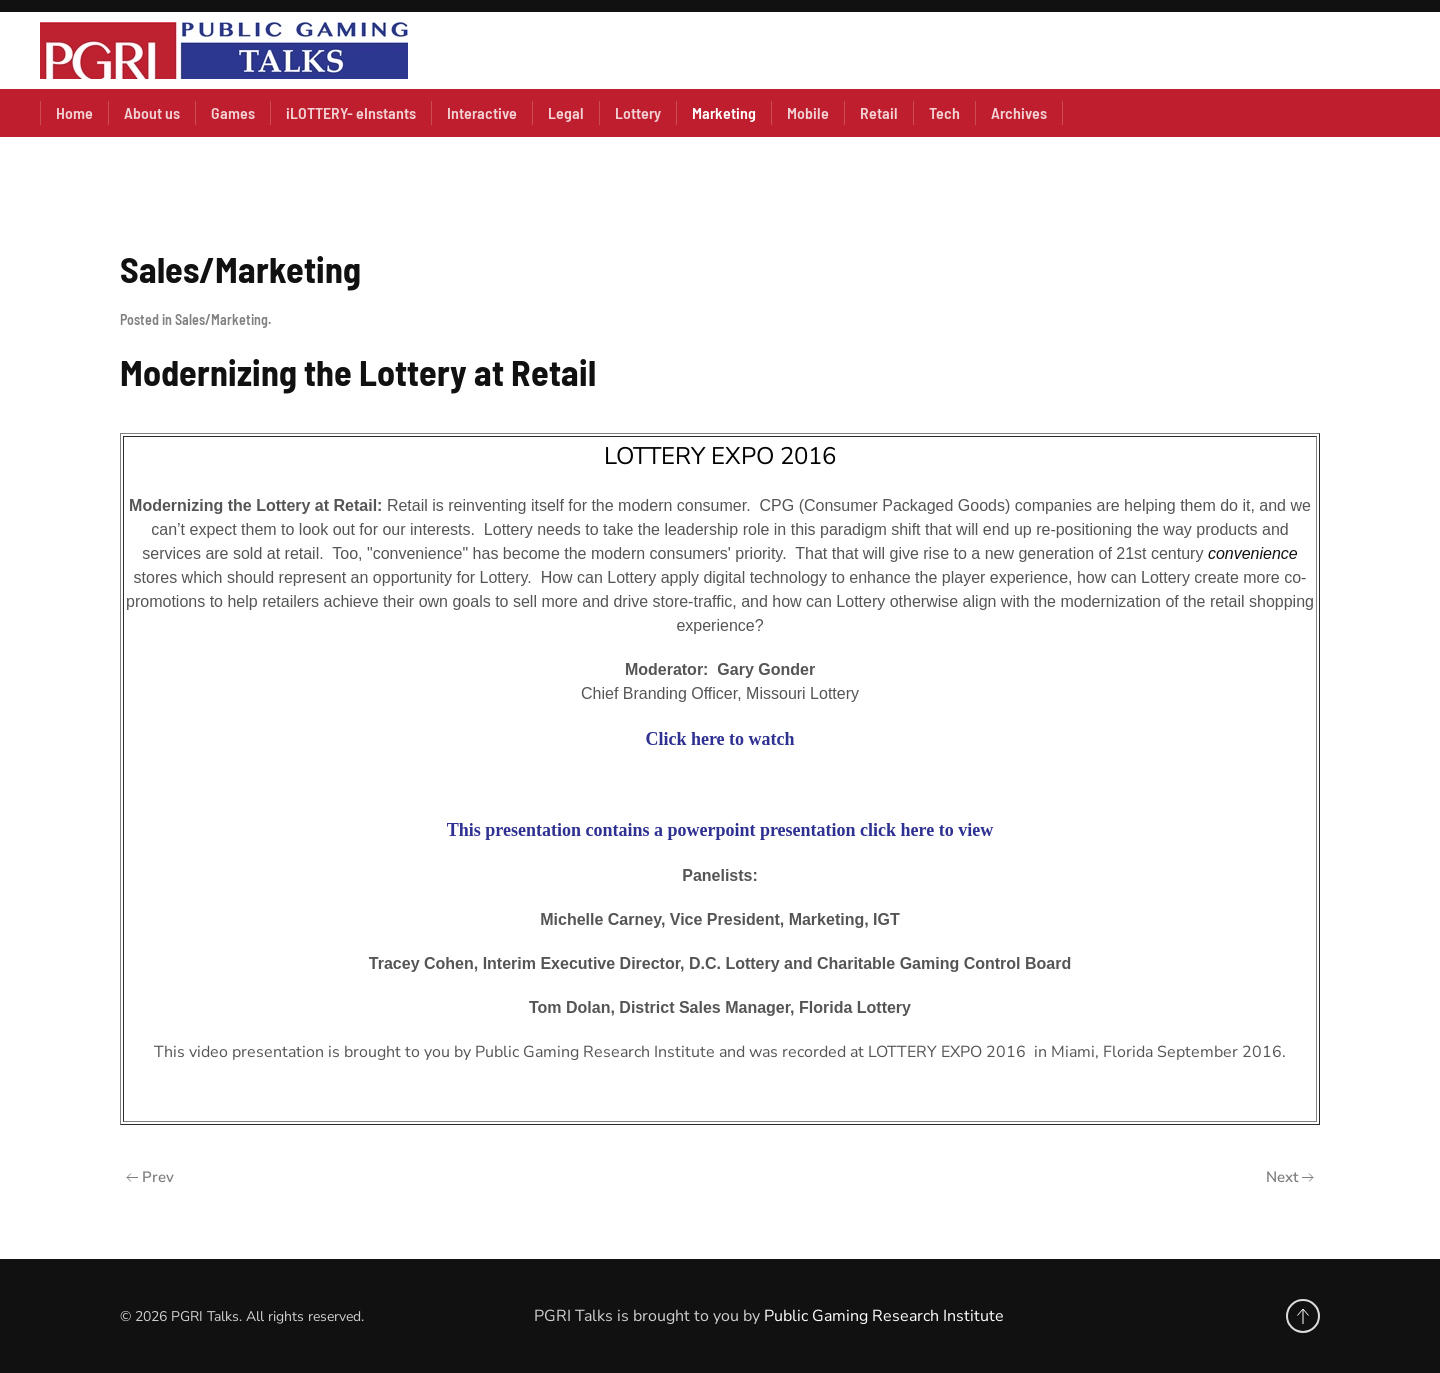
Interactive (482, 112)
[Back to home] (224, 50)
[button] (1303, 1316)
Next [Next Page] (1290, 1177)
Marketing (724, 112)
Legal (566, 112)
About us (152, 112)
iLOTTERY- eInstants (351, 112)
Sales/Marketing (221, 319)
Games (233, 112)
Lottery (638, 112)
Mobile (808, 112)
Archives (1019, 112)
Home (74, 112)
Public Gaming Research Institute (884, 1316)
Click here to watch (719, 739)
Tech (944, 112)
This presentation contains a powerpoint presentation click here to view (720, 830)
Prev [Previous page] (150, 1177)
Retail (879, 112)
